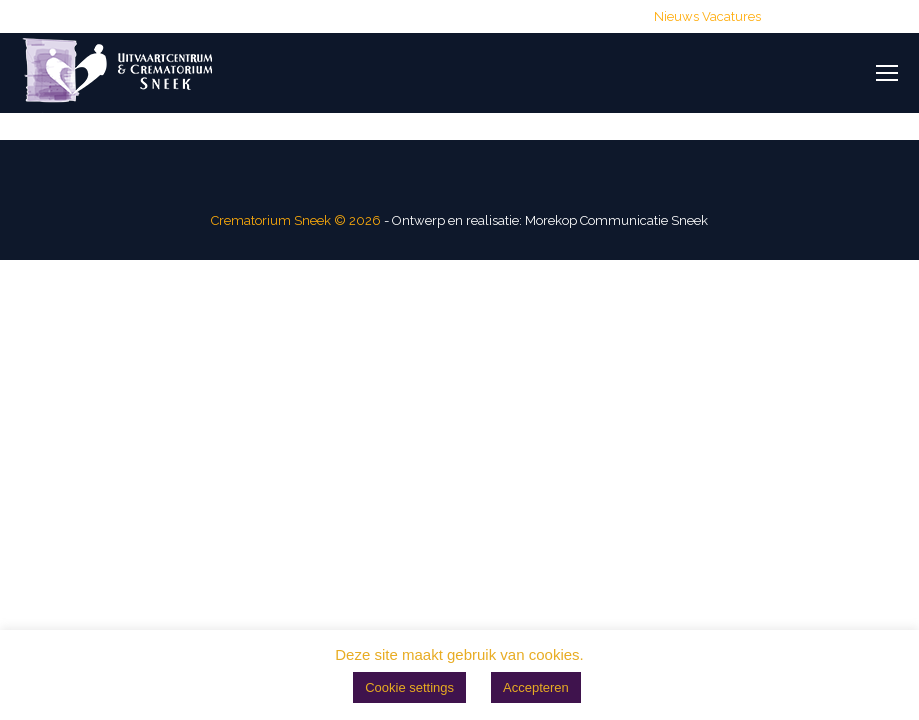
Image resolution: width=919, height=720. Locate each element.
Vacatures (731, 16)
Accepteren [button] (536, 687)
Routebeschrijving (580, 16)
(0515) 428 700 (245, 16)
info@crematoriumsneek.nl (408, 16)
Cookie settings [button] (409, 687)
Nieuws (676, 16)
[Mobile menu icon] (887, 73)
